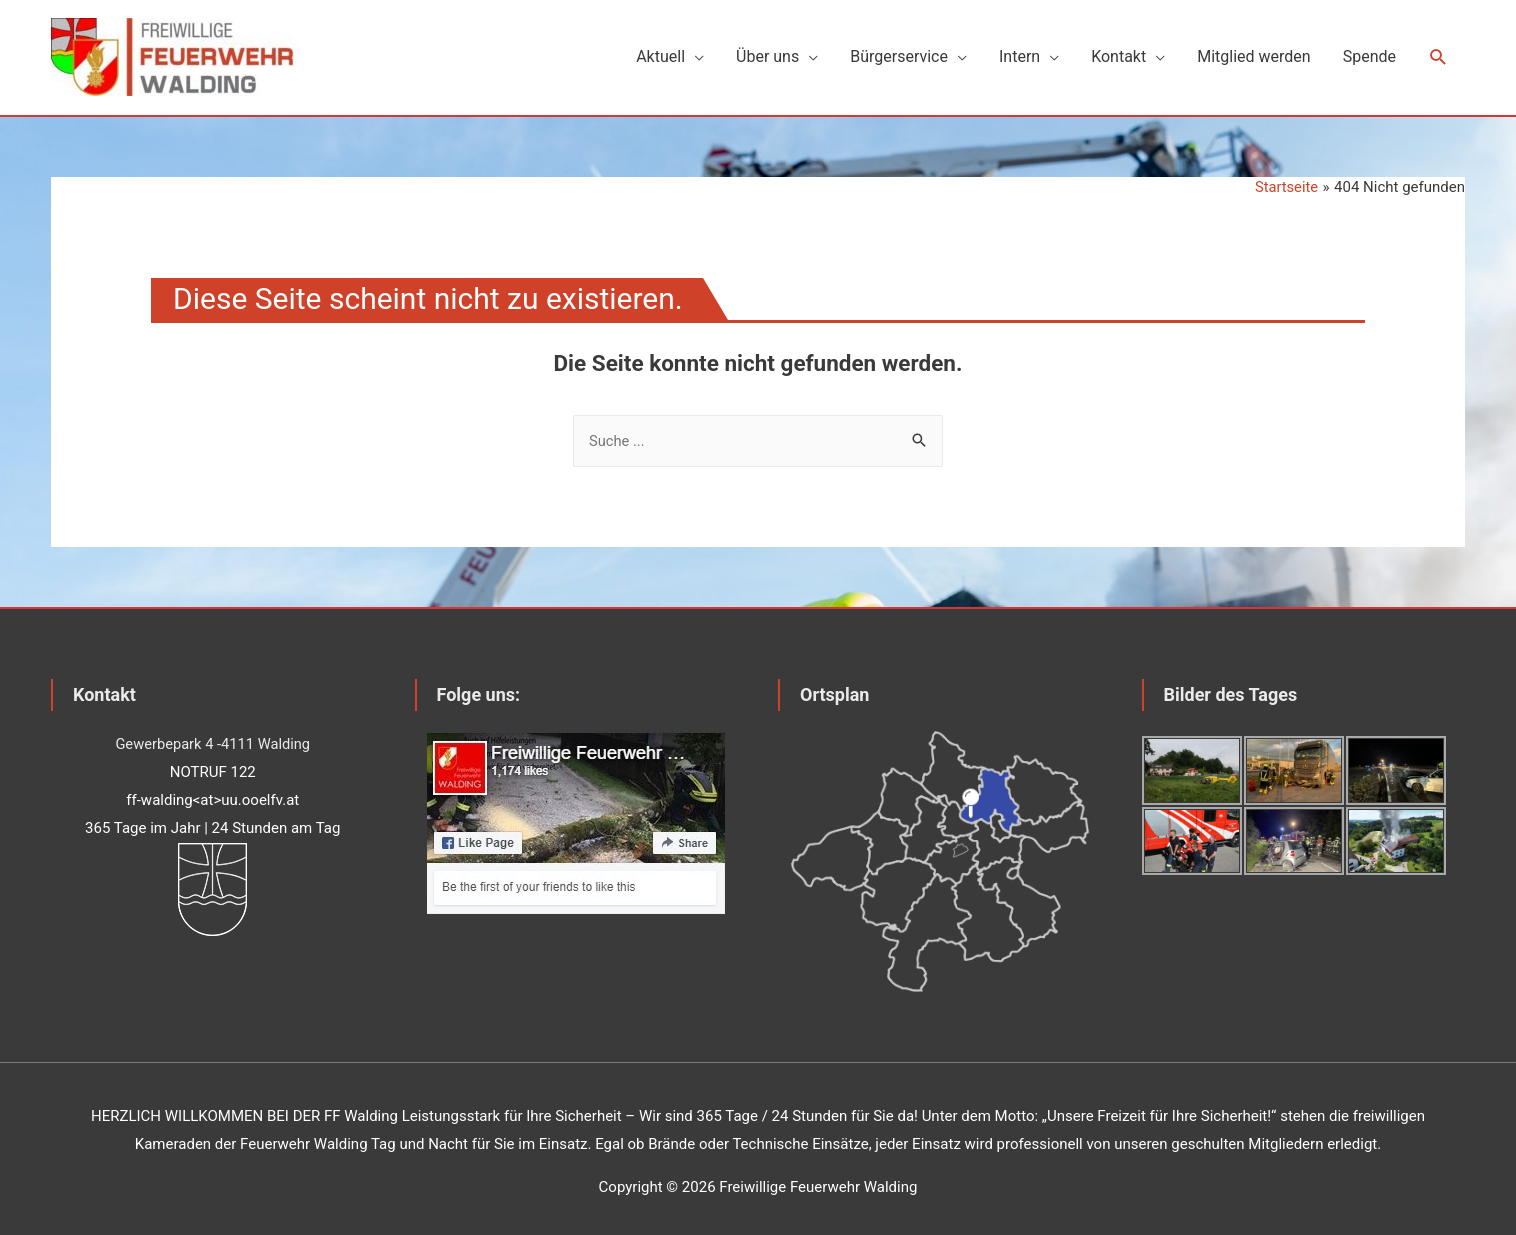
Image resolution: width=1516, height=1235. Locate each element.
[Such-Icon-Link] (1438, 54)
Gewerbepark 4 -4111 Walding (212, 737)
